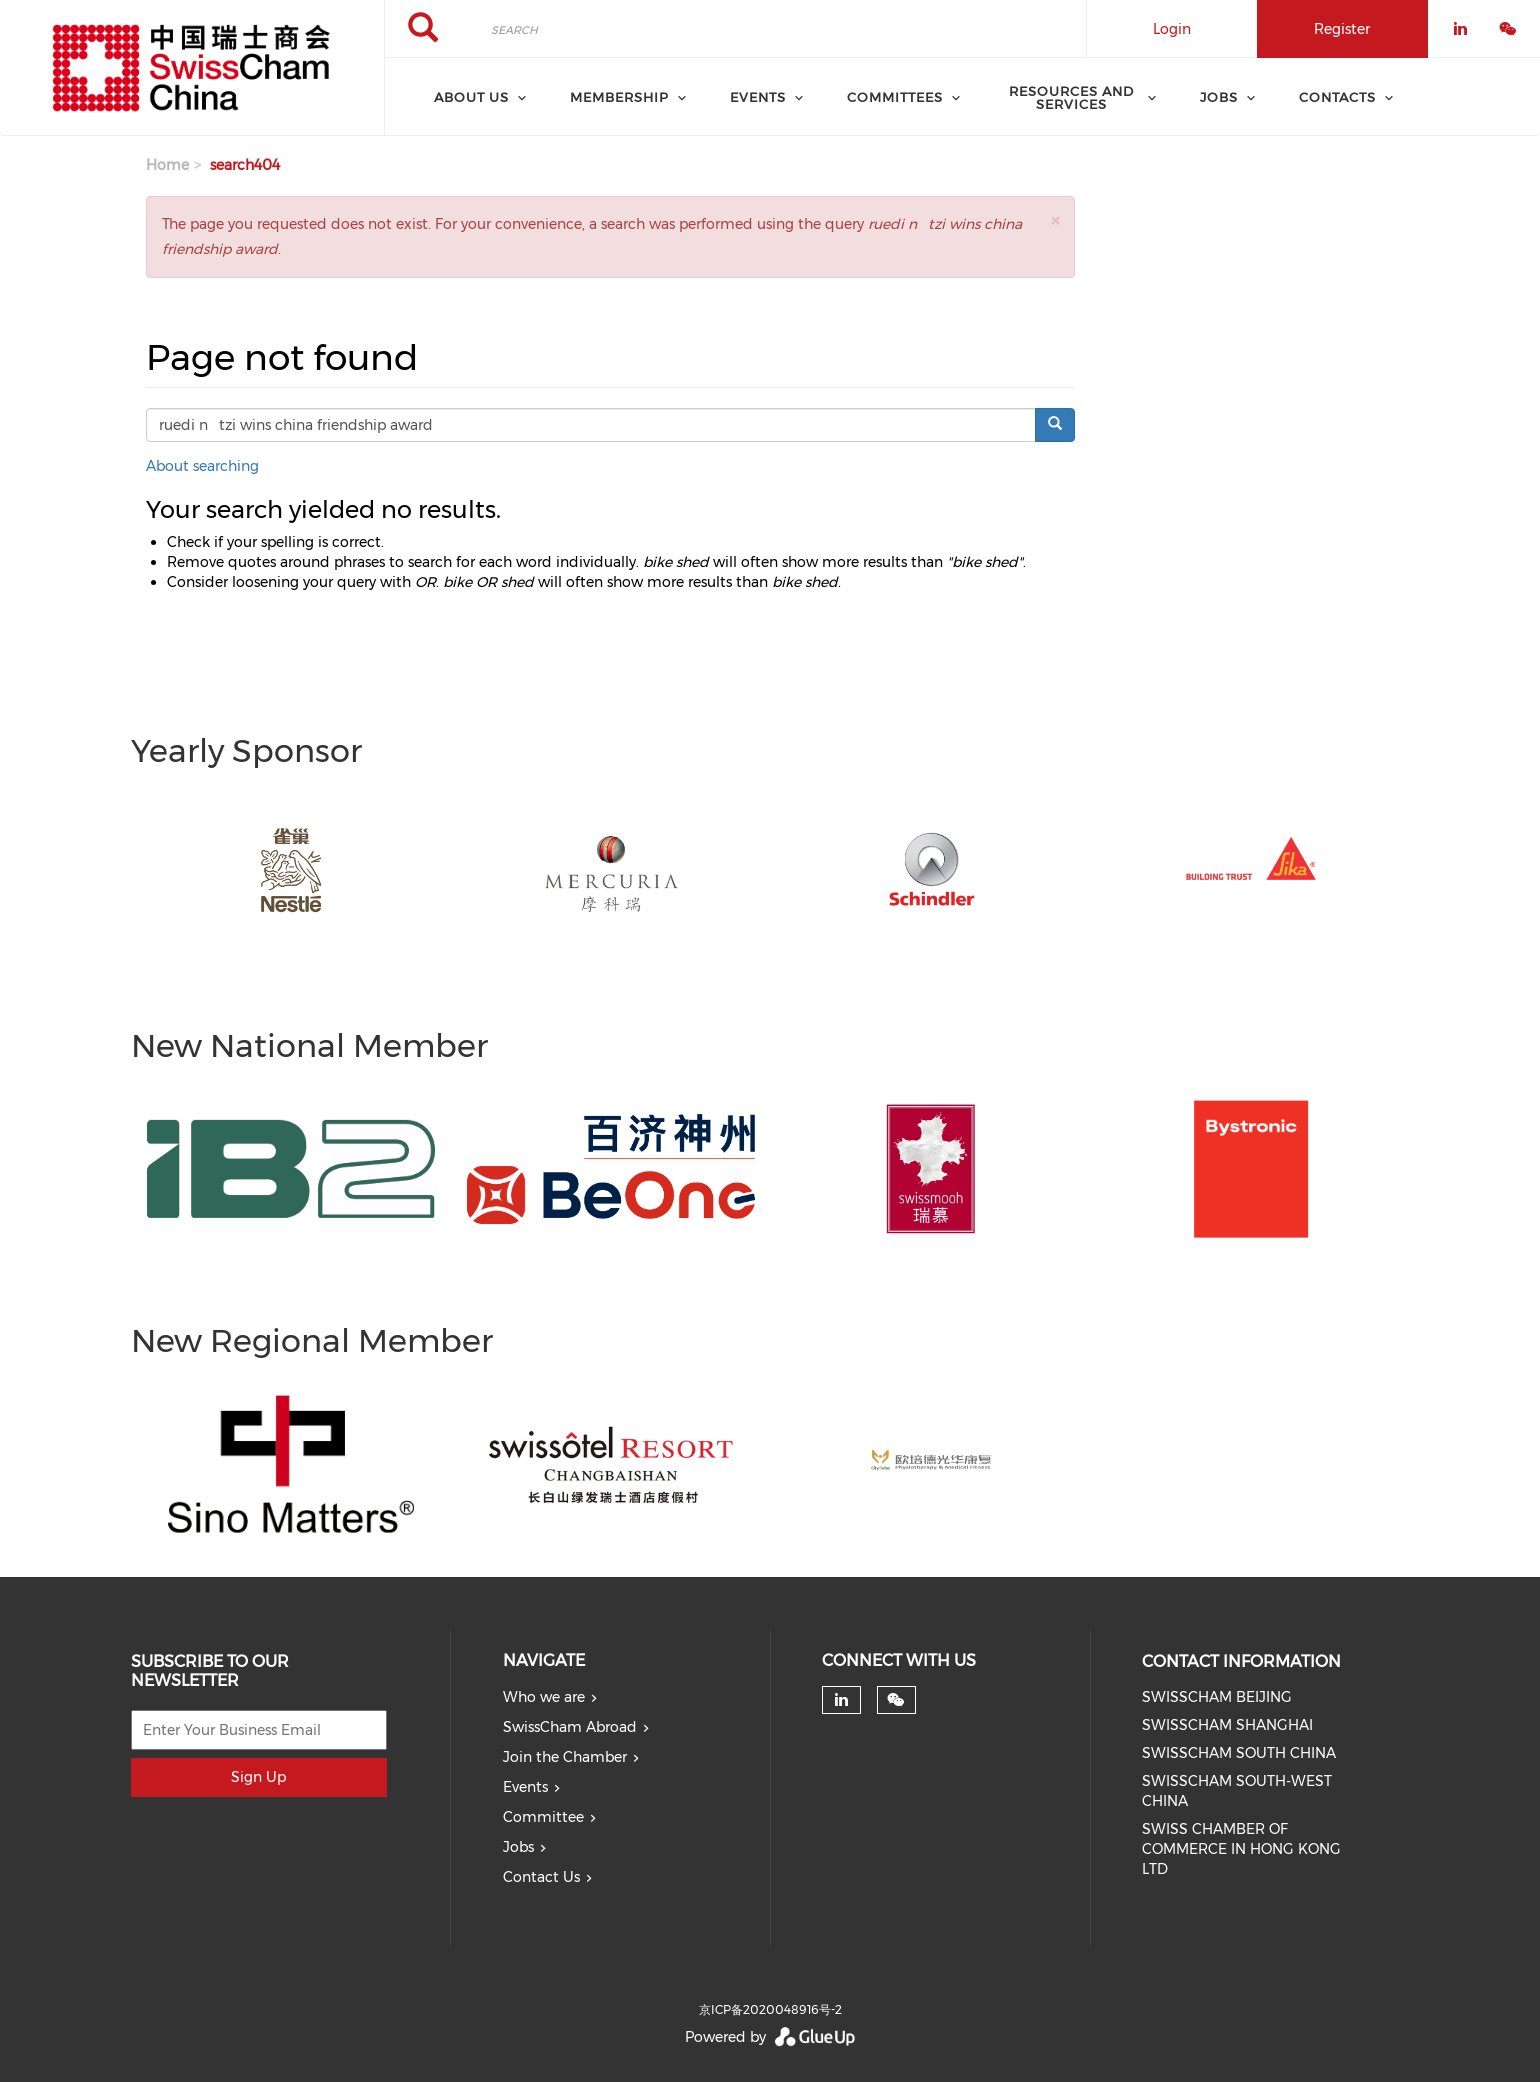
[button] (1055, 220)
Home (167, 165)
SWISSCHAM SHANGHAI (1227, 1725)
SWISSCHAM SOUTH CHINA (1239, 1753)
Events (525, 1787)
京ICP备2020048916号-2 (770, 2009)
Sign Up (258, 1777)
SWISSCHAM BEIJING (1217, 1697)
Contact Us (541, 1877)
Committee (543, 1817)
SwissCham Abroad (570, 1727)
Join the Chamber (565, 1757)
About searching (202, 466)
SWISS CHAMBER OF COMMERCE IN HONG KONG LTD (1241, 1849)
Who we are (544, 1697)
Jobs (518, 1847)
